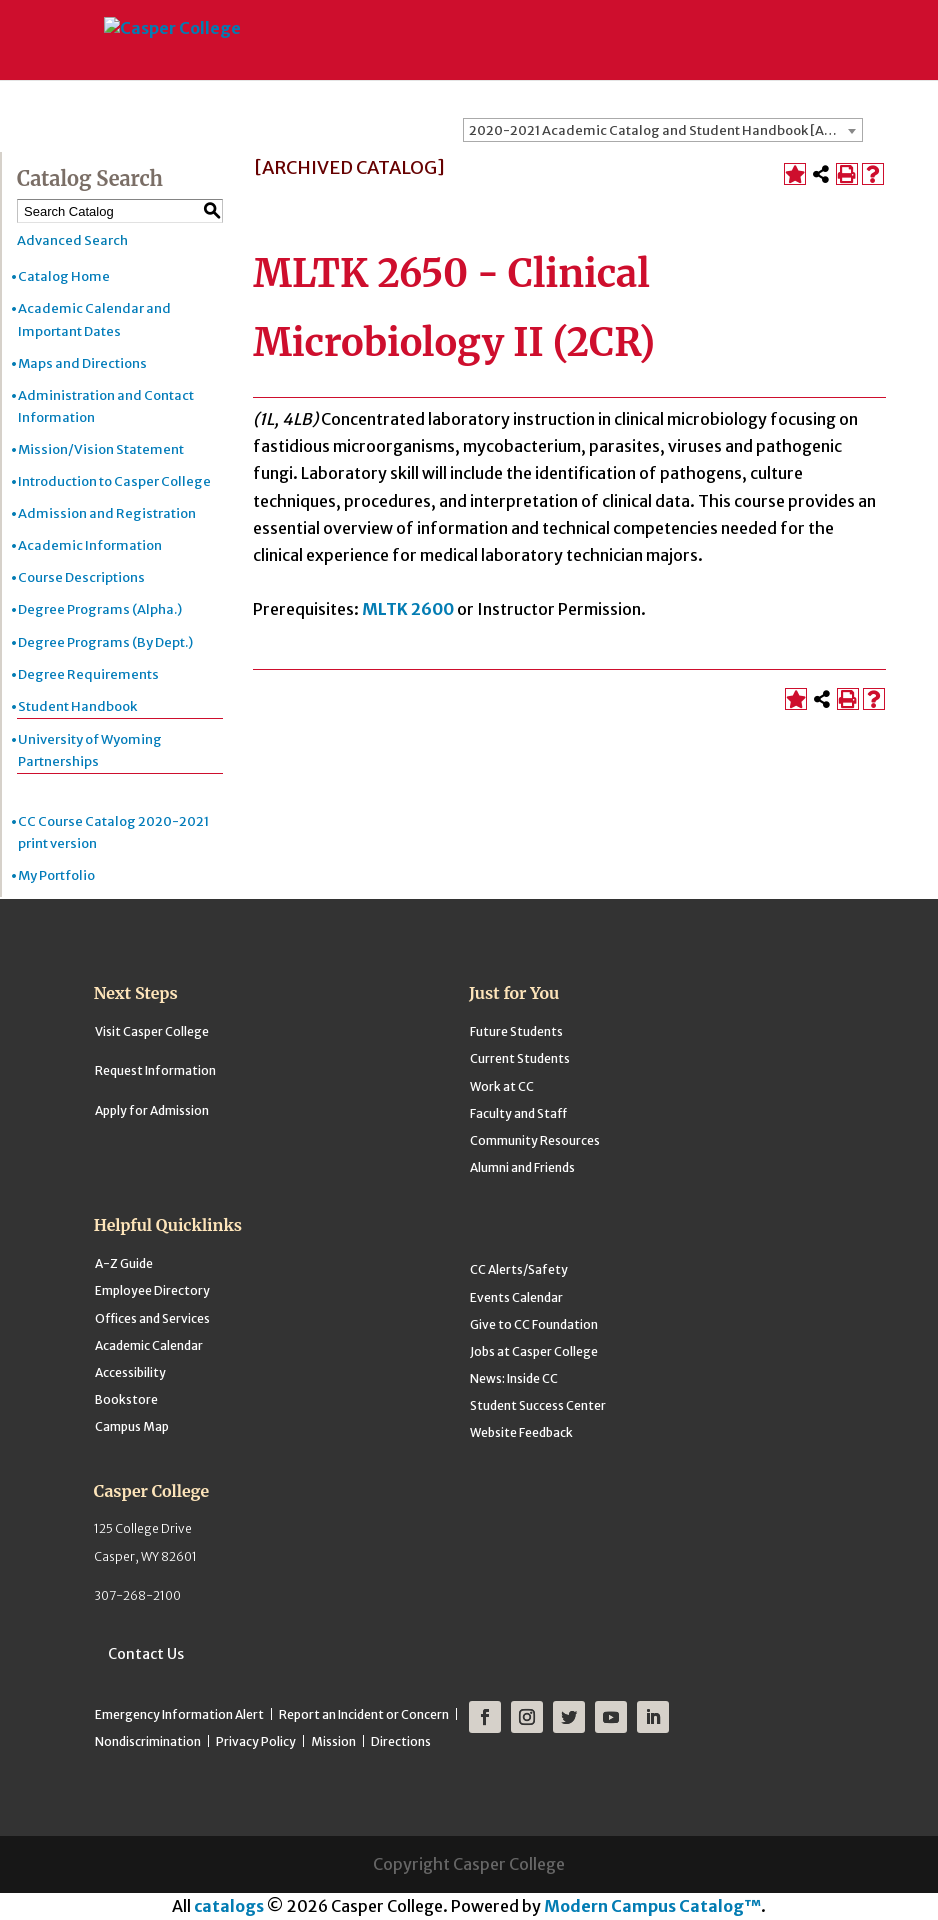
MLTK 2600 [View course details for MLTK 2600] (408, 609)
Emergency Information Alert (179, 1714)
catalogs (229, 1906)
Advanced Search (72, 240)
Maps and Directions (82, 363)
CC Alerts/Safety (519, 1269)
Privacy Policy (256, 1741)
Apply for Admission (152, 1110)
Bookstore (126, 1399)
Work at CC (502, 1086)
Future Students (516, 1031)
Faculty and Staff (518, 1113)
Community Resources (535, 1140)
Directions (401, 1741)
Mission (333, 1741)
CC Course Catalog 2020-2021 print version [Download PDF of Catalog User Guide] (113, 832)
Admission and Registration (107, 513)
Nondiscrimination (148, 1741)
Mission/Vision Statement (101, 449)
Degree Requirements (88, 674)
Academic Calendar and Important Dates (94, 319)
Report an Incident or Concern (364, 1714)
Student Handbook (77, 706)
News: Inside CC (514, 1378)
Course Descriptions (81, 577)
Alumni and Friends (522, 1167)
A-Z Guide (124, 1263)
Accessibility (130, 1372)
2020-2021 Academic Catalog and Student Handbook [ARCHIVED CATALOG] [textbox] (665, 130)
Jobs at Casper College (534, 1351)
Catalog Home (64, 276)
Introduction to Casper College (114, 481)
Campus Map (132, 1426)
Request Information (155, 1070)
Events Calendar (516, 1297)
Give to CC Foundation (534, 1324)
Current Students (520, 1058)
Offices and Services (152, 1318)
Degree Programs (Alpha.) (100, 609)
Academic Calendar (149, 1345)
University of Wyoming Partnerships (90, 750)
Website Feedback (521, 1432)
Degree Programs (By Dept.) (105, 642)
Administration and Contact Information (106, 406)
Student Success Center (538, 1405)
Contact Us (146, 1654)
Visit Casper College (152, 1031)
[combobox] (663, 130)
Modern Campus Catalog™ (652, 1906)
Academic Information (90, 545)
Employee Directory (152, 1290)
